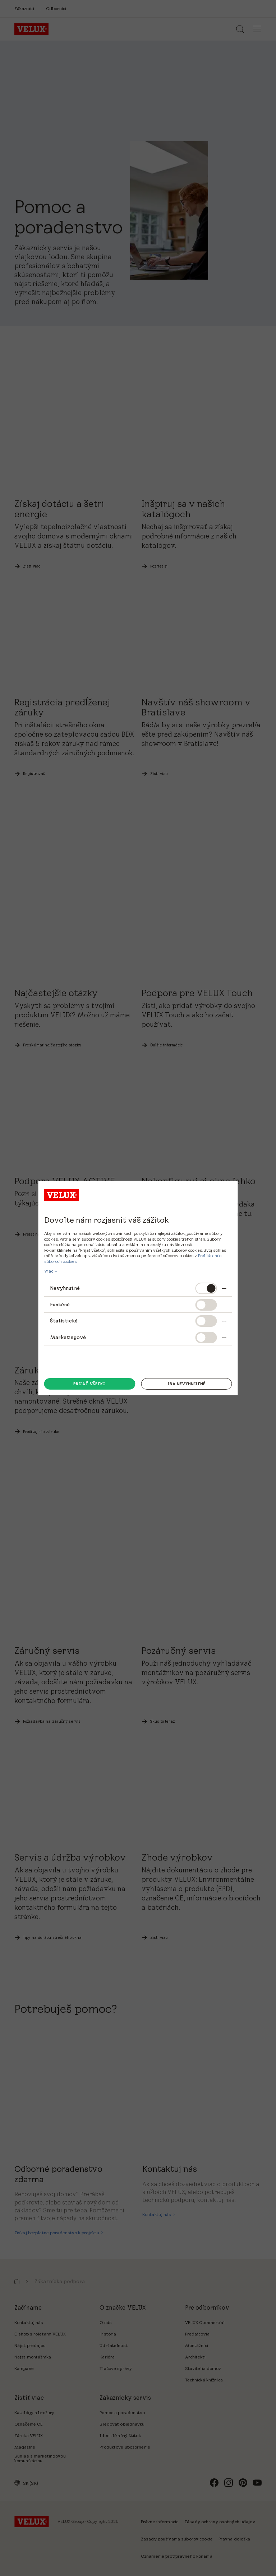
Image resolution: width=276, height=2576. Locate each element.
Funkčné (60, 1304)
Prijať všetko (89, 1383)
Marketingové (68, 1337)
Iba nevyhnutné (186, 1383)
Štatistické (64, 1320)
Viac (49, 1271)
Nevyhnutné (65, 1288)
